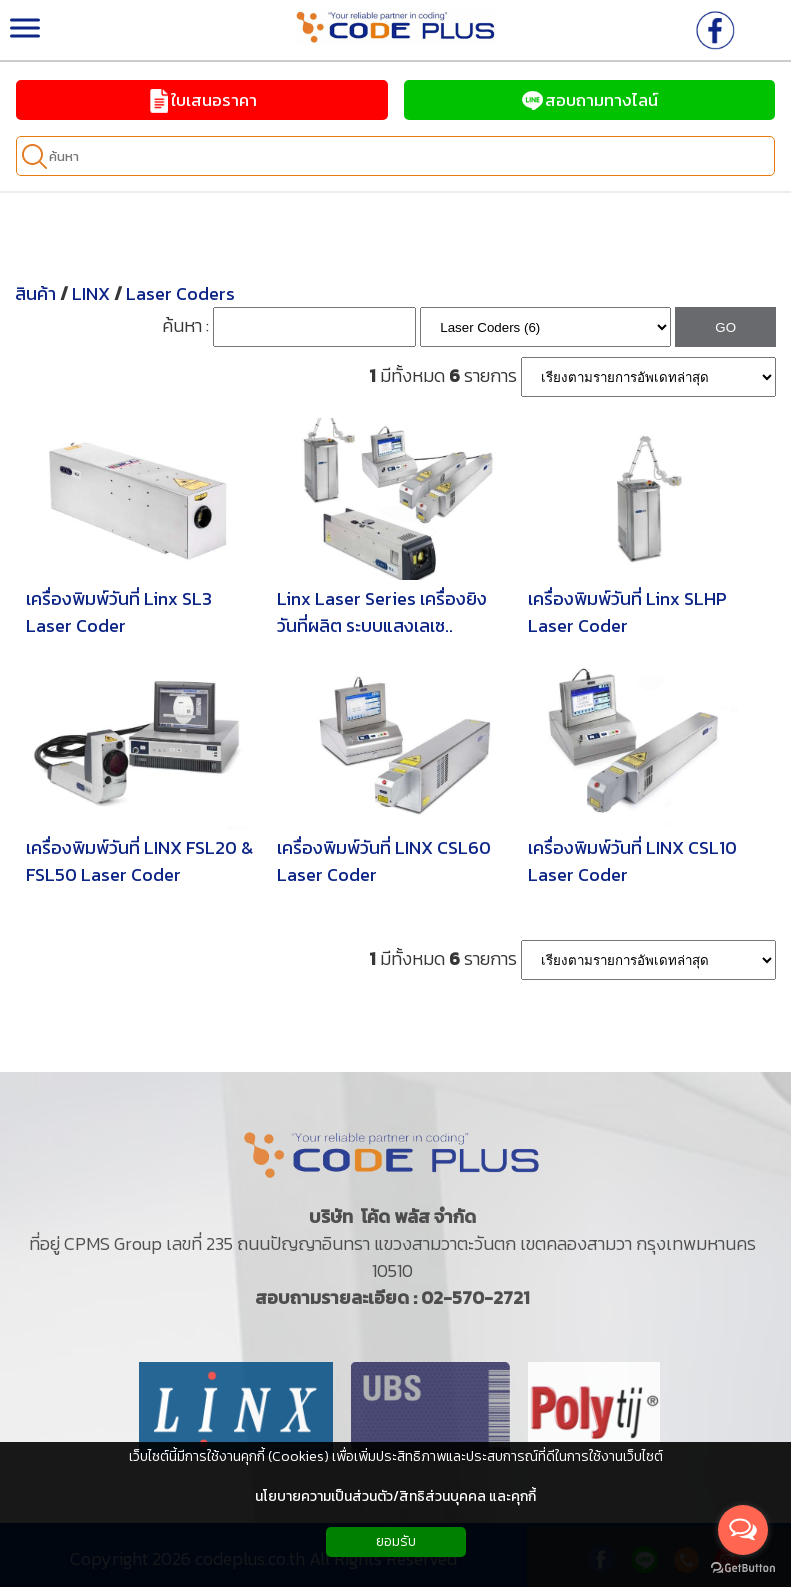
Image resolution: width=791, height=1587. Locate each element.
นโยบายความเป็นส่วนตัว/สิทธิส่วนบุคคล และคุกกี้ (395, 1496)
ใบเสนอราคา (201, 100)
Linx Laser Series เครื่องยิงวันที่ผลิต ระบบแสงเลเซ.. (382, 612)
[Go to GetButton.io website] (743, 1567)
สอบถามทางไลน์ (589, 100)
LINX (91, 293)
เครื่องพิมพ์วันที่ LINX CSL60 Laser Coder (384, 861)
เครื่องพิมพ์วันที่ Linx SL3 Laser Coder (119, 612)
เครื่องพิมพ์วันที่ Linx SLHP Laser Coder (627, 612)
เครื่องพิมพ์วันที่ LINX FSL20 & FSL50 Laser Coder (139, 861)
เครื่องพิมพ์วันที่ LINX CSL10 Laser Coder (632, 861)
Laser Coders (180, 293)
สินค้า (35, 293)
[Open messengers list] (743, 1530)
